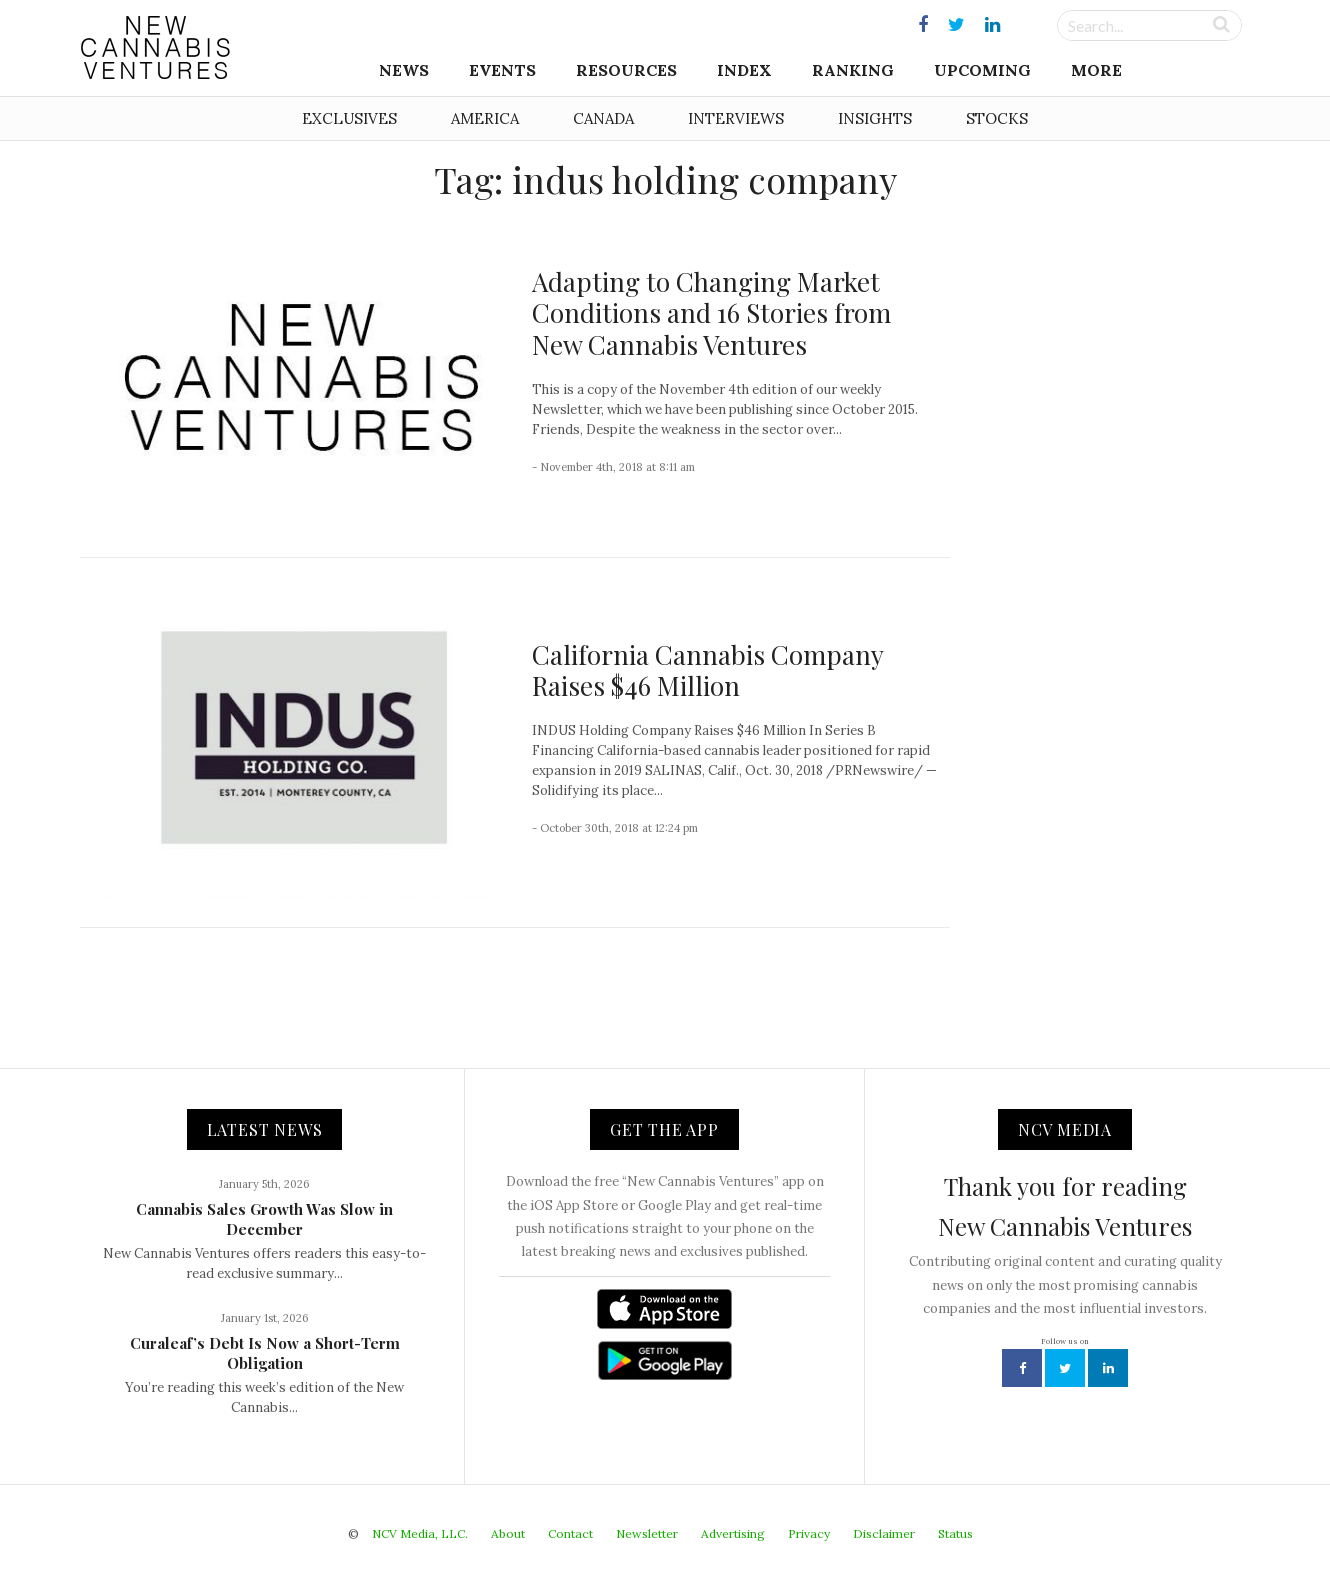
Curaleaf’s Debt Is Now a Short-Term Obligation (265, 1353)
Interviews (736, 118)
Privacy (809, 1533)
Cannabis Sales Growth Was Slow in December (264, 1219)
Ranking (853, 70)
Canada (603, 118)
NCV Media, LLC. (420, 1533)
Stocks (997, 118)
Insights (875, 118)
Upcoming (982, 70)
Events (502, 70)
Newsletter (647, 1533)
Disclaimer (884, 1533)
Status (955, 1533)
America (485, 118)
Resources (626, 70)
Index (744, 70)
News (404, 70)
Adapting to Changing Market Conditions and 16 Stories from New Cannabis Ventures (711, 312)
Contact (570, 1533)
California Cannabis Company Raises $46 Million (707, 670)
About (508, 1533)
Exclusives (349, 118)
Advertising (733, 1533)
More (1096, 70)
